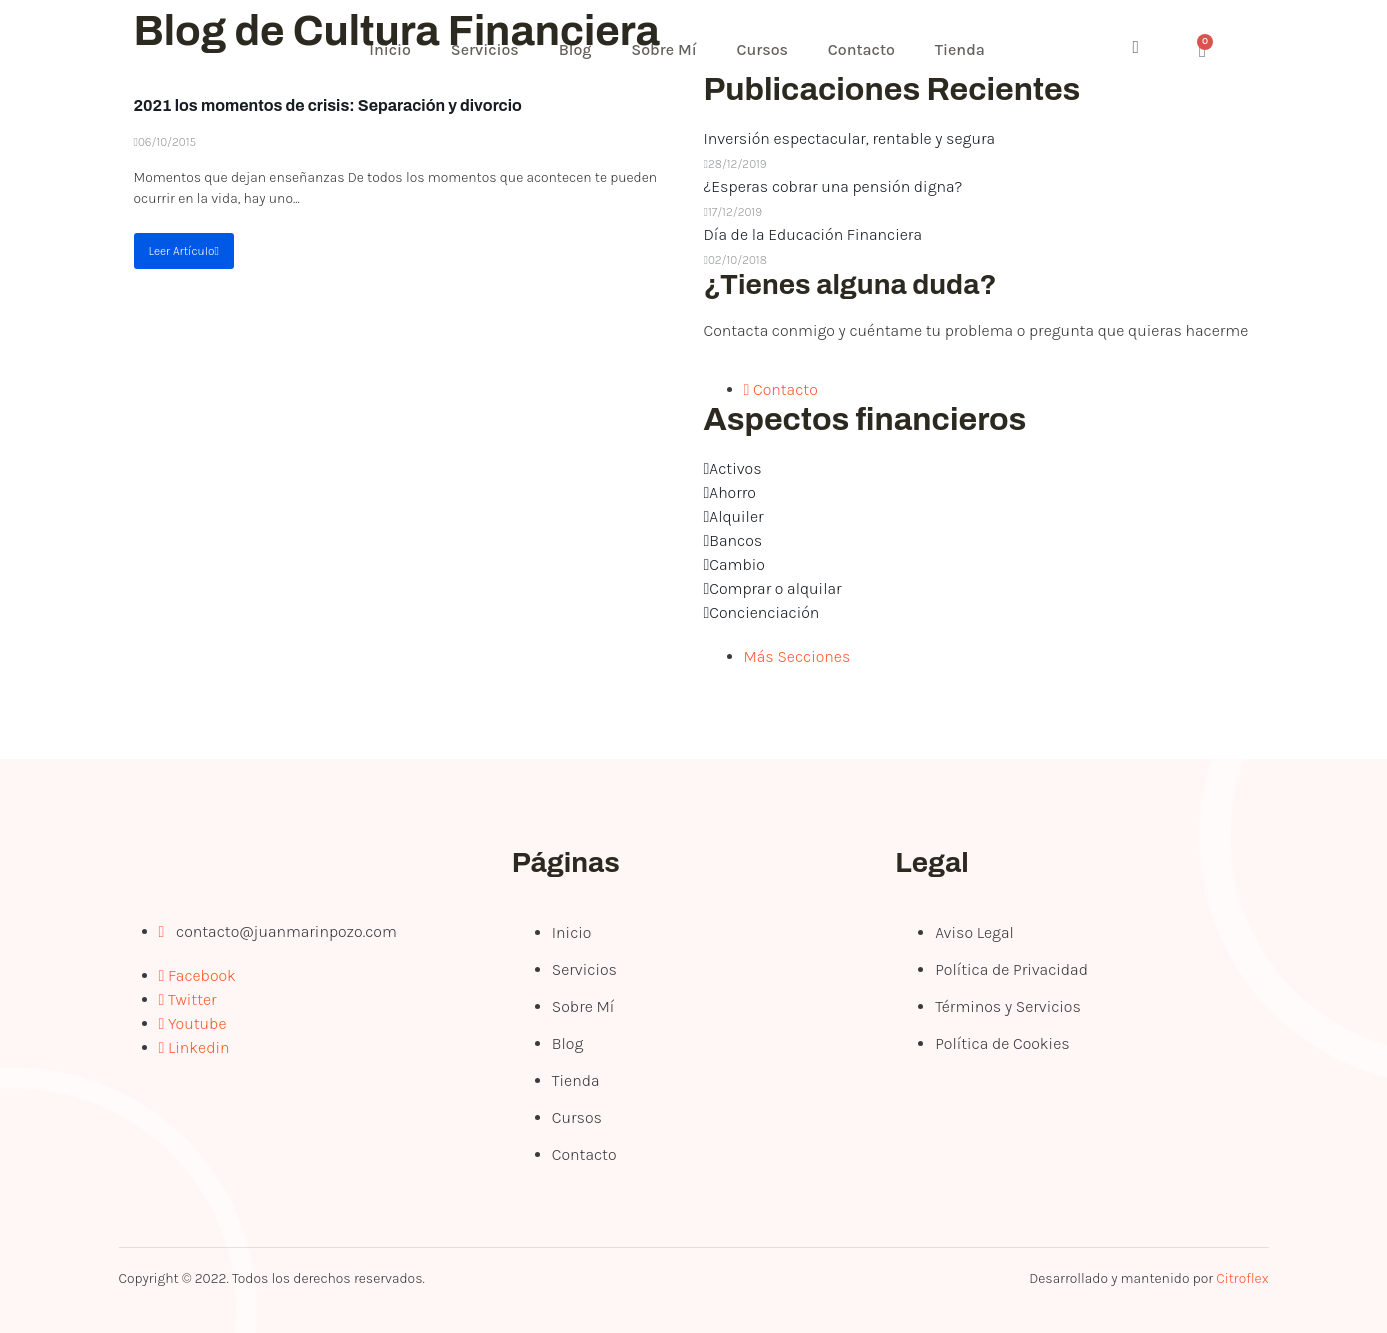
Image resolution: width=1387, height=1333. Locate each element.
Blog (575, 49)
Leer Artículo (184, 251)
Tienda (961, 49)
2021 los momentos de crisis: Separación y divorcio (328, 105)
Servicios (485, 49)
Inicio (391, 49)
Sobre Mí (664, 49)
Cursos (763, 49)
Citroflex (1242, 1278)
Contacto (862, 49)
